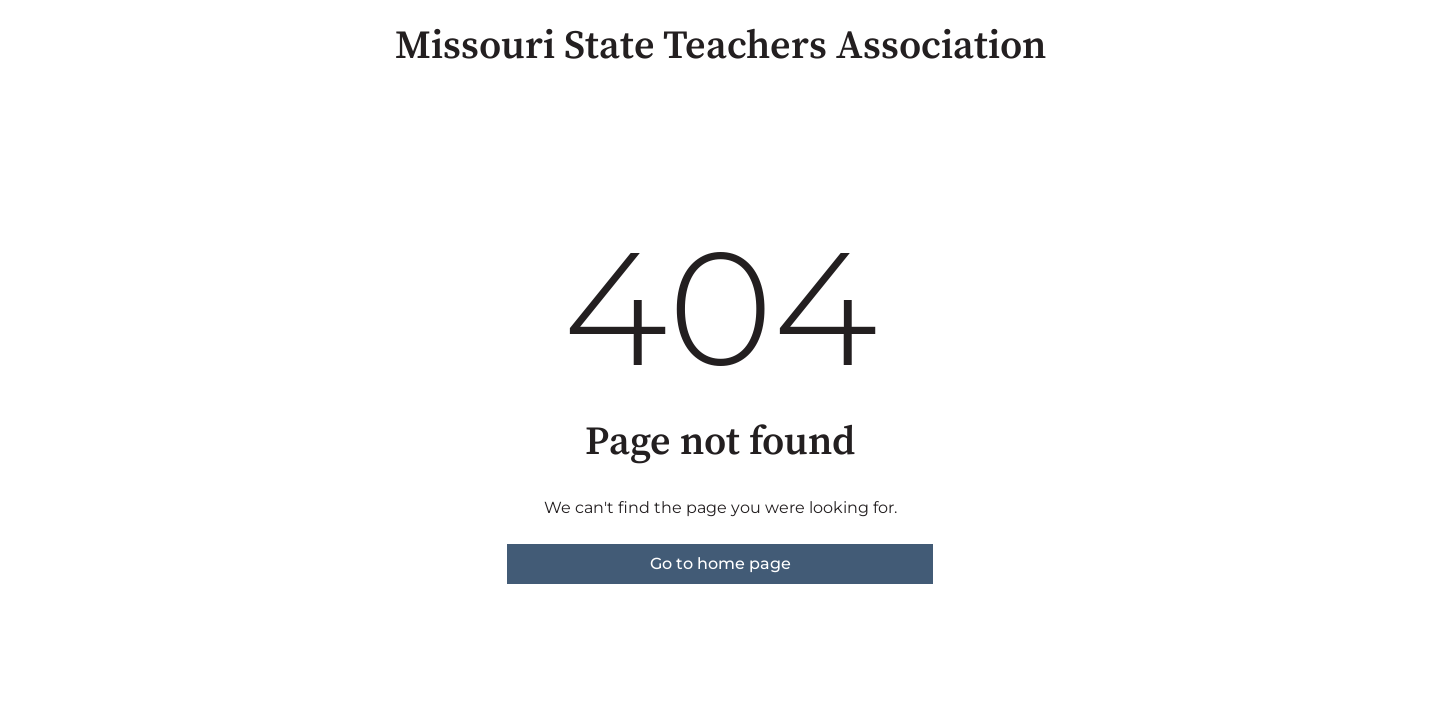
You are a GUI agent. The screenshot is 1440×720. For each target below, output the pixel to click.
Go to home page (720, 563)
